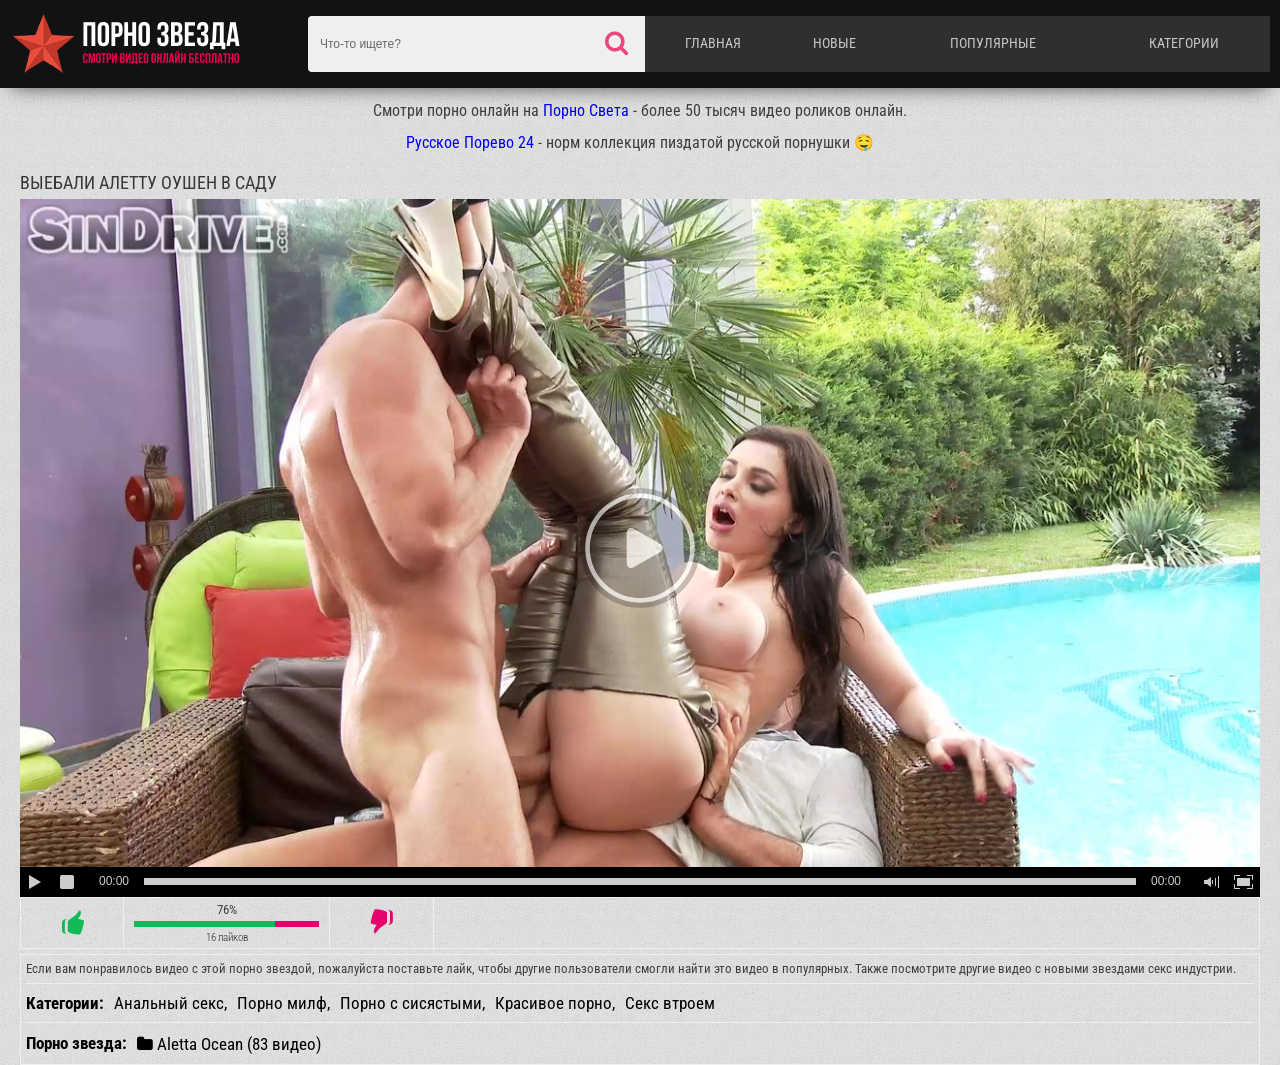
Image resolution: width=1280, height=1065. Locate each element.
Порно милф (282, 1003)
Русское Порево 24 (470, 142)
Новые (834, 43)
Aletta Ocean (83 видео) (229, 1043)
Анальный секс (169, 1003)
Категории (1184, 43)
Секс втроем (670, 1003)
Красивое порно (553, 1003)
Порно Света (586, 110)
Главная (713, 43)
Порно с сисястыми (411, 1003)
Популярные (993, 43)
